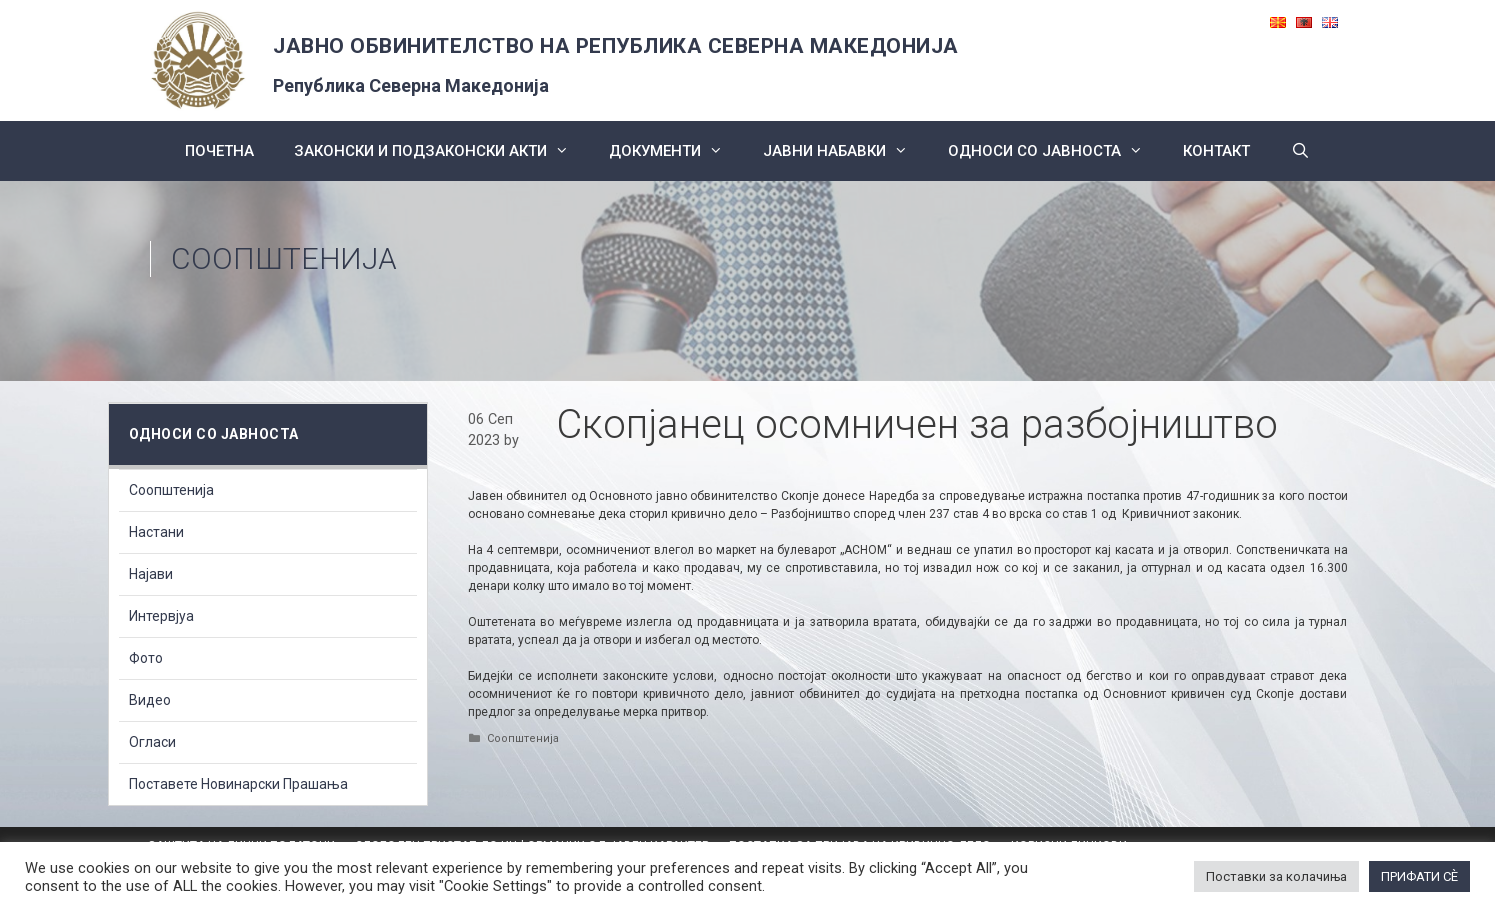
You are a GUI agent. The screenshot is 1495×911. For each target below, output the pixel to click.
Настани (156, 532)
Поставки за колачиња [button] (1276, 876)
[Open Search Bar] (1299, 151)
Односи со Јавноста (1055, 151)
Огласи (152, 742)
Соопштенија (284, 258)
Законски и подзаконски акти (441, 151)
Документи (676, 151)
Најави (151, 574)
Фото (146, 658)
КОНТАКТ (1216, 151)
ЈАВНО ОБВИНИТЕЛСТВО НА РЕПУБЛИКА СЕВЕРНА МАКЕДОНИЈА (616, 46)
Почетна (219, 151)
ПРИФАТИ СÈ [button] (1419, 876)
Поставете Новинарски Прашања (238, 784)
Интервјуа (161, 616)
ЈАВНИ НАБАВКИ (845, 151)
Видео (150, 700)
